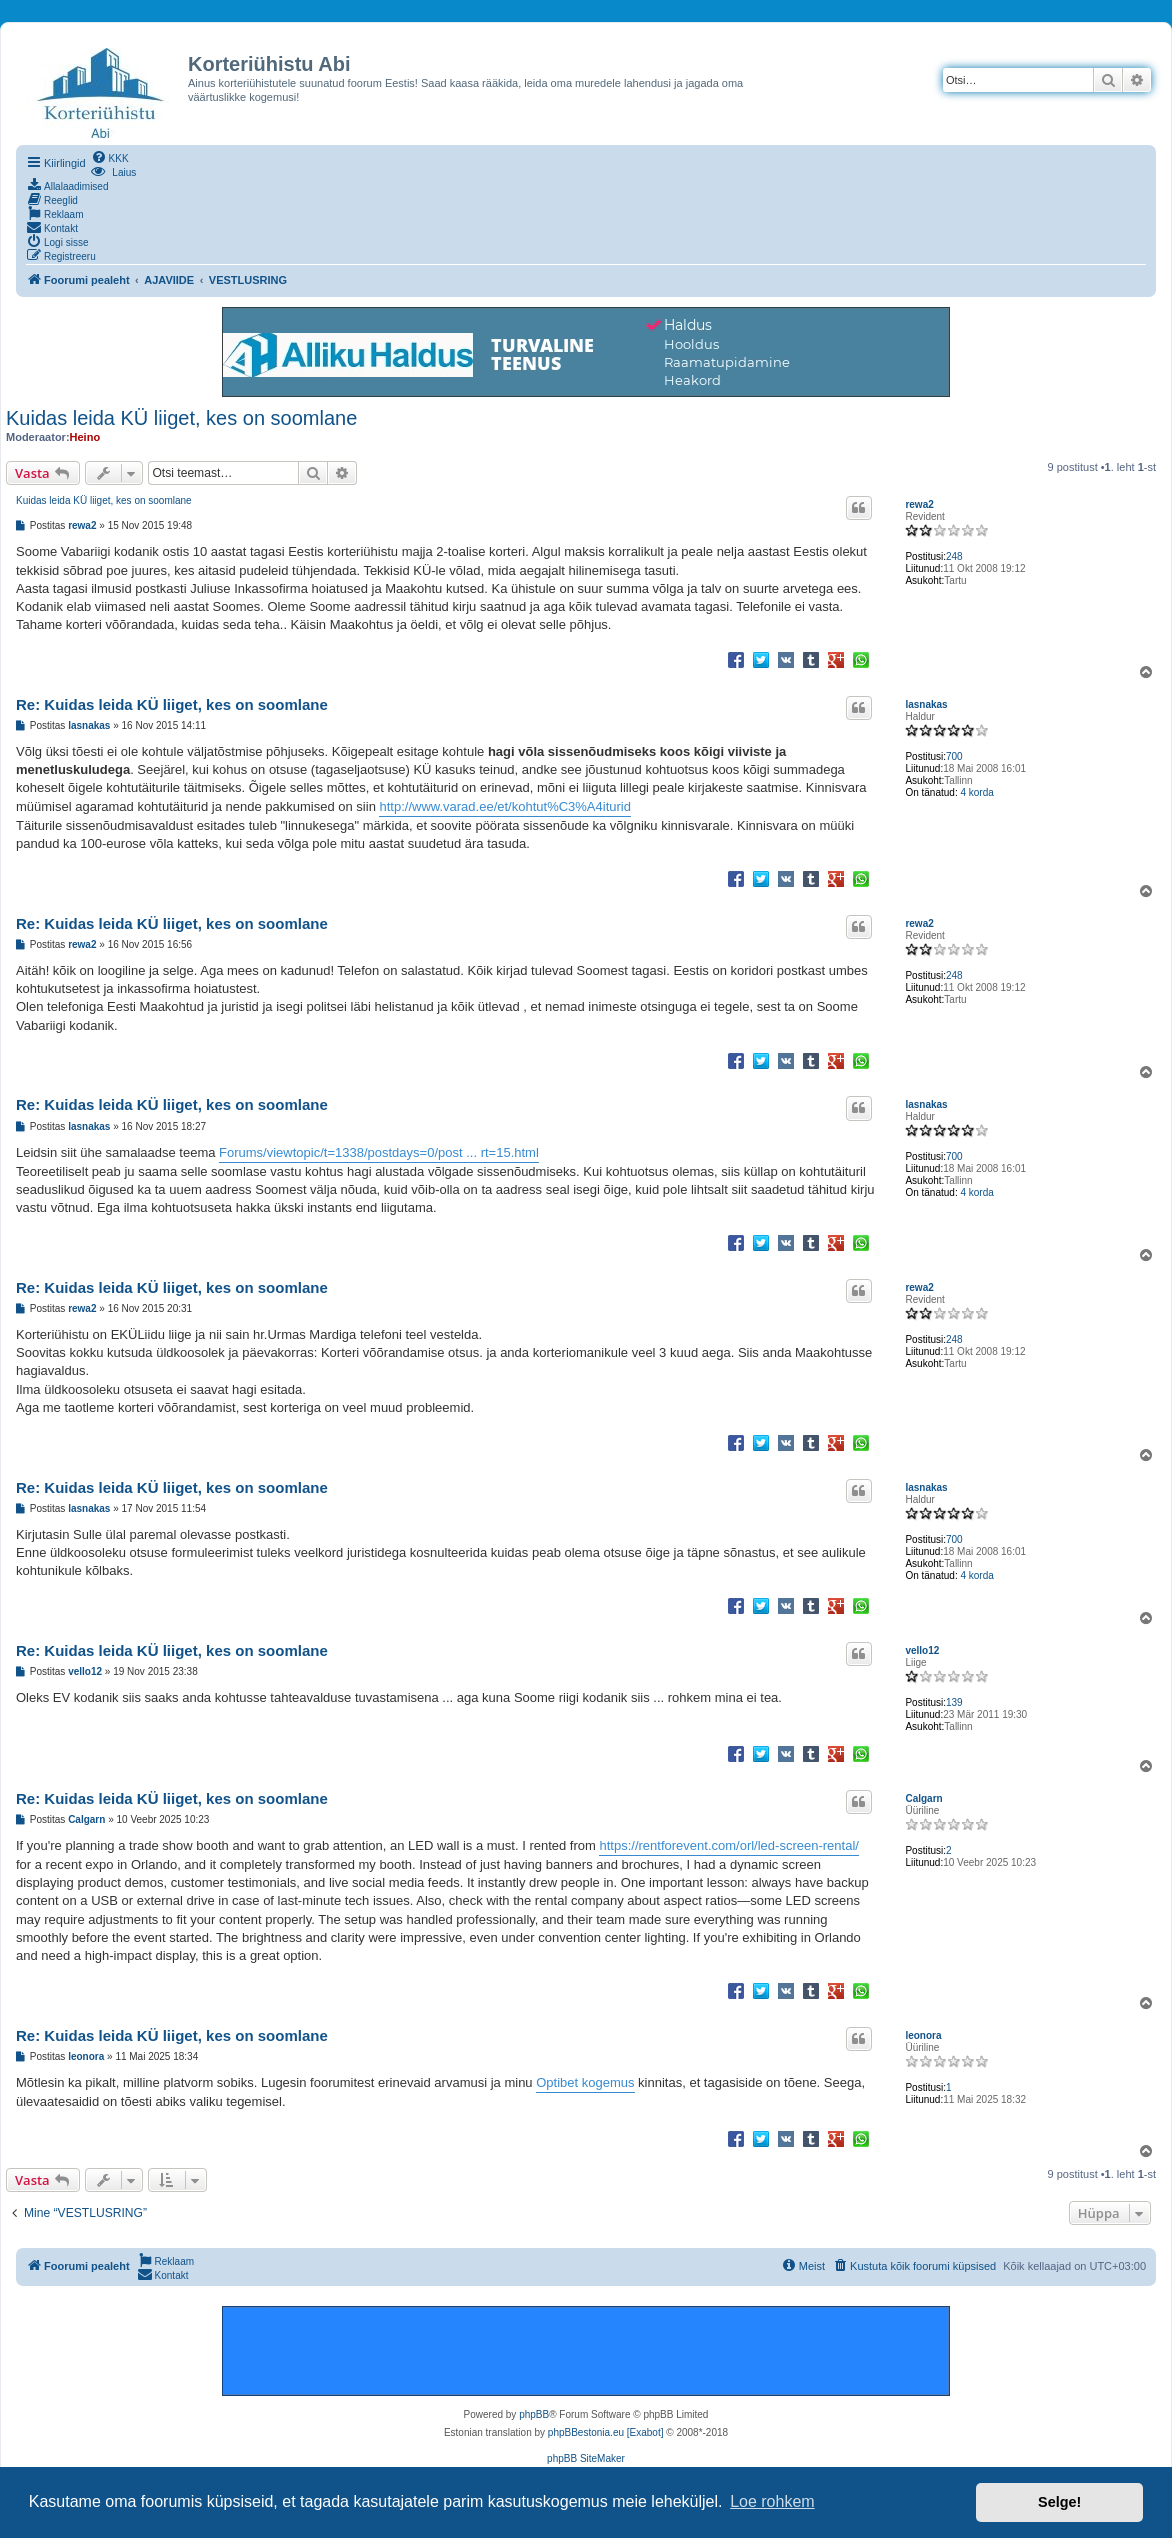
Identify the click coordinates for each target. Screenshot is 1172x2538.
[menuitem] (110, 157)
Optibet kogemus (585, 2082)
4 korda (976, 792)
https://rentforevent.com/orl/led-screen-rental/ (728, 1845)
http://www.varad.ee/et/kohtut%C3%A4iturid (504, 806)
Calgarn (923, 1798)
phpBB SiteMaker (586, 2458)
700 (954, 756)
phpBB (534, 2414)
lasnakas (926, 704)
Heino (85, 437)
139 (954, 1702)
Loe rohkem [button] (772, 2501)
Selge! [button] (1059, 2502)
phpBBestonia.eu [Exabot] (606, 2432)
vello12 (922, 1650)
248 (954, 556)
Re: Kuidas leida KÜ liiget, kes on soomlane (172, 704)
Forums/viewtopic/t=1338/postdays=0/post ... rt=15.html (379, 1152)
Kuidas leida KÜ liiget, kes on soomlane (181, 418)
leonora (923, 2035)
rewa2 (919, 504)
